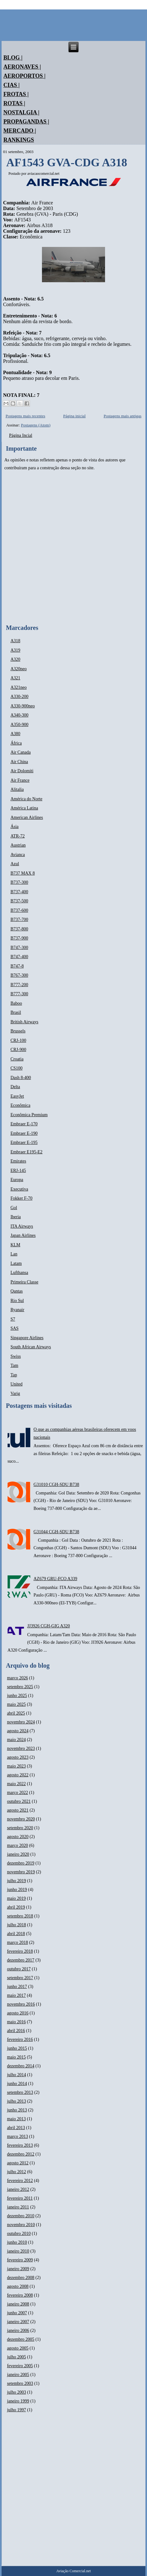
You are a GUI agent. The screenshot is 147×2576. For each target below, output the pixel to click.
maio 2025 (16, 1704)
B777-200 (19, 984)
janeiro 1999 (18, 2401)
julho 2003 (16, 2392)
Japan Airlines (23, 1235)
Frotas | (16, 94)
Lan (13, 1254)
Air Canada (20, 752)
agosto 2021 (17, 1810)
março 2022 (17, 1792)
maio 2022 (16, 1783)
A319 (15, 650)
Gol (13, 1207)
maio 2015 (16, 2057)
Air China (19, 761)
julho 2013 (16, 2101)
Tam (14, 1365)
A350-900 (19, 724)
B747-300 (19, 947)
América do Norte (26, 799)
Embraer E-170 (24, 1124)
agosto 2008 (17, 2286)
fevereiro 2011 (20, 2198)
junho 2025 (17, 1695)
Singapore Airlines (27, 1337)
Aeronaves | (22, 67)
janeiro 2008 (18, 2304)
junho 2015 (17, 2048)
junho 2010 (17, 2242)
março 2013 (17, 2136)
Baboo (16, 1003)
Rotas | (14, 103)
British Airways (24, 1022)
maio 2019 (16, 1898)
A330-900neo (22, 706)
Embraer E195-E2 (26, 1152)
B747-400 (19, 956)
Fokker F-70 (21, 1198)
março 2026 (17, 1678)
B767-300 (19, 975)
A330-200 (19, 696)
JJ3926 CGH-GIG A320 (48, 1626)
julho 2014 (16, 2074)
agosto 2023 (17, 1757)
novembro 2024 (21, 1722)
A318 (15, 640)
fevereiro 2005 (20, 2365)
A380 (15, 733)
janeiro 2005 (18, 2374)
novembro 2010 (21, 2224)
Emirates (18, 1161)
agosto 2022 (17, 1775)
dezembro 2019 (20, 1863)
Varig (15, 1393)
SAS (14, 1328)
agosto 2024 (17, 1730)
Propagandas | (26, 121)
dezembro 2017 (20, 1960)
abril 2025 (16, 1713)
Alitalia (17, 789)
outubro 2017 (19, 1969)
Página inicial (74, 416)
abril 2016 (16, 2030)
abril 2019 (16, 1907)
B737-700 (19, 919)
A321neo (18, 687)
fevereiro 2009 (20, 2260)
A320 (15, 659)
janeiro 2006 (18, 2330)
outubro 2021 (19, 1801)
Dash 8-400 (20, 1077)
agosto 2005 (17, 2348)
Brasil (15, 1012)
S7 (12, 1319)
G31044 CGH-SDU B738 (56, 1531)
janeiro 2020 (18, 1854)
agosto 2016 (17, 2013)
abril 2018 (16, 1933)
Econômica (20, 1105)
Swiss (15, 1356)
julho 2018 (16, 1924)
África (16, 743)
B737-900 (19, 938)
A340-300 (19, 715)
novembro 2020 (21, 1819)
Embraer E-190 (24, 1133)
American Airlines (26, 817)
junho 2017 (17, 1986)
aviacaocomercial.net (43, 173)
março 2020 (17, 1845)
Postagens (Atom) (35, 425)
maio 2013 (16, 2118)
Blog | (12, 57)
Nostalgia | (21, 112)
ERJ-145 (18, 1170)
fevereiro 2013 (20, 2145)
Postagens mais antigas (122, 416)
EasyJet (17, 1096)
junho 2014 (17, 2083)
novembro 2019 (21, 1872)
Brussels (17, 1031)
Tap (13, 1375)
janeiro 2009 (18, 2268)
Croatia (16, 1059)
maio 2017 (16, 1995)
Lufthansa (19, 1272)
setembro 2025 (20, 1686)
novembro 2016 (21, 2004)
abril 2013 (16, 2127)
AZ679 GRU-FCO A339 (55, 1578)
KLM (15, 1244)
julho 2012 (16, 2171)
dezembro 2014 (20, 2066)
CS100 (16, 1068)
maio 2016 (16, 2021)
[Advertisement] (73, 547)
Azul (14, 863)
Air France (19, 780)
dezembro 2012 (20, 2154)
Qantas (16, 1291)
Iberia (15, 1216)
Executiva (19, 1189)
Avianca (17, 854)
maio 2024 (16, 1739)
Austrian (18, 845)
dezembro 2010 (20, 2215)
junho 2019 (17, 1889)
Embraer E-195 (24, 1142)
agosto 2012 (17, 2163)
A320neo (18, 668)
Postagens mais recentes (25, 416)
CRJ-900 (18, 1049)
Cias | (11, 85)
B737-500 (19, 901)
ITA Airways (21, 1226)
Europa (16, 1179)
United (16, 1384)
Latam (16, 1263)
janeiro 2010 (18, 2251)
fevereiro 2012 (20, 2180)
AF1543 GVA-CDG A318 (66, 162)
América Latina (24, 808)
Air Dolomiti (21, 770)
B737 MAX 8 (22, 873)
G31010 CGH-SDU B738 (56, 1484)
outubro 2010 (19, 2233)
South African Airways (30, 1347)
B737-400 (19, 891)
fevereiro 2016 (20, 2039)
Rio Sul (17, 1300)
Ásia (14, 826)
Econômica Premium (29, 1114)
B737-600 (19, 910)
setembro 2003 (20, 2383)
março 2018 (17, 1942)
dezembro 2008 (20, 2277)
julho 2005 (16, 2357)
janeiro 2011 (18, 2207)
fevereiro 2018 (20, 1951)
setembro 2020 (20, 1827)
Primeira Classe (24, 1282)
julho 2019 (16, 1880)
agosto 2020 (17, 1836)
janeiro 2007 (18, 2321)
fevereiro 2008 (20, 2295)
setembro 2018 (20, 1916)
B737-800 (19, 929)
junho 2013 (17, 2110)
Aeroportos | (24, 76)
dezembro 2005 (20, 2339)
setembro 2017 (20, 1977)
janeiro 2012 (18, 2189)
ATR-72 (17, 836)
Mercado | (19, 131)
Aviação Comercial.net (73, 2571)
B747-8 (17, 966)
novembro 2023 (21, 1748)
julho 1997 (16, 2410)
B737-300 (19, 882)
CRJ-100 (18, 1040)
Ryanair (17, 1309)
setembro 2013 (20, 2092)
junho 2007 (17, 2312)
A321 (15, 678)
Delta (15, 1086)
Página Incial (20, 435)
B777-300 (19, 993)
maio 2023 (16, 1766)
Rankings (18, 140)
